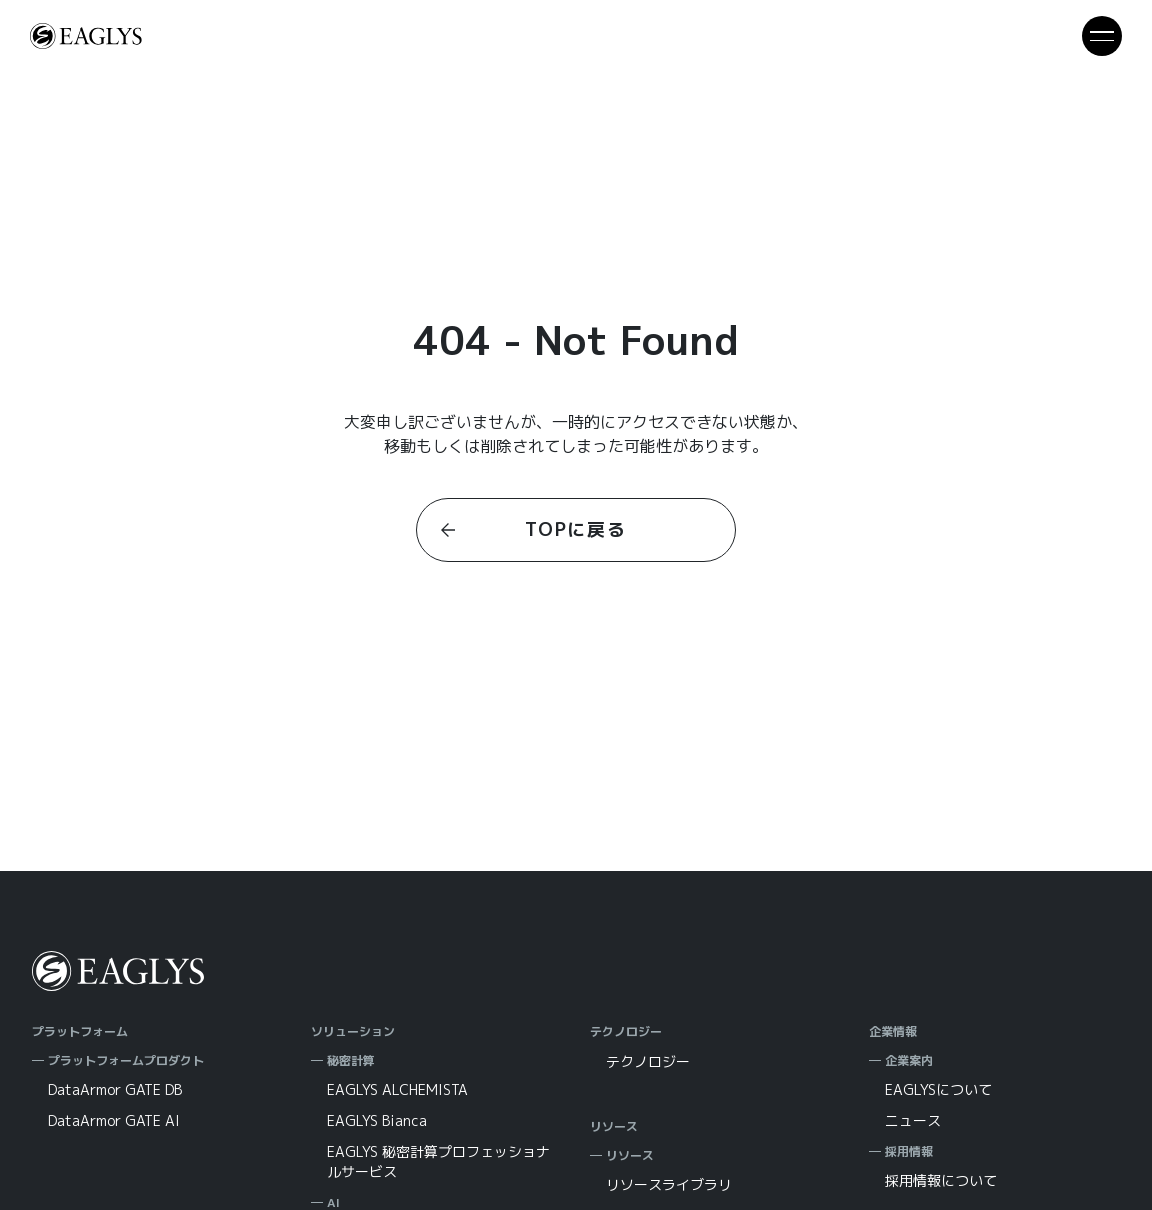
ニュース (913, 1120)
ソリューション (353, 1031)
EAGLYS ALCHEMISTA (397, 1089)
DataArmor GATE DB (115, 1089)
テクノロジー (626, 1031)
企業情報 (893, 1031)
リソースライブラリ (669, 1184)
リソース (614, 1126)
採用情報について (941, 1180)
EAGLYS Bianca (377, 1120)
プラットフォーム (80, 1031)
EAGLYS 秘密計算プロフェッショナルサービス (438, 1161)
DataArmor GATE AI (114, 1120)
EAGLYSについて (938, 1089)
